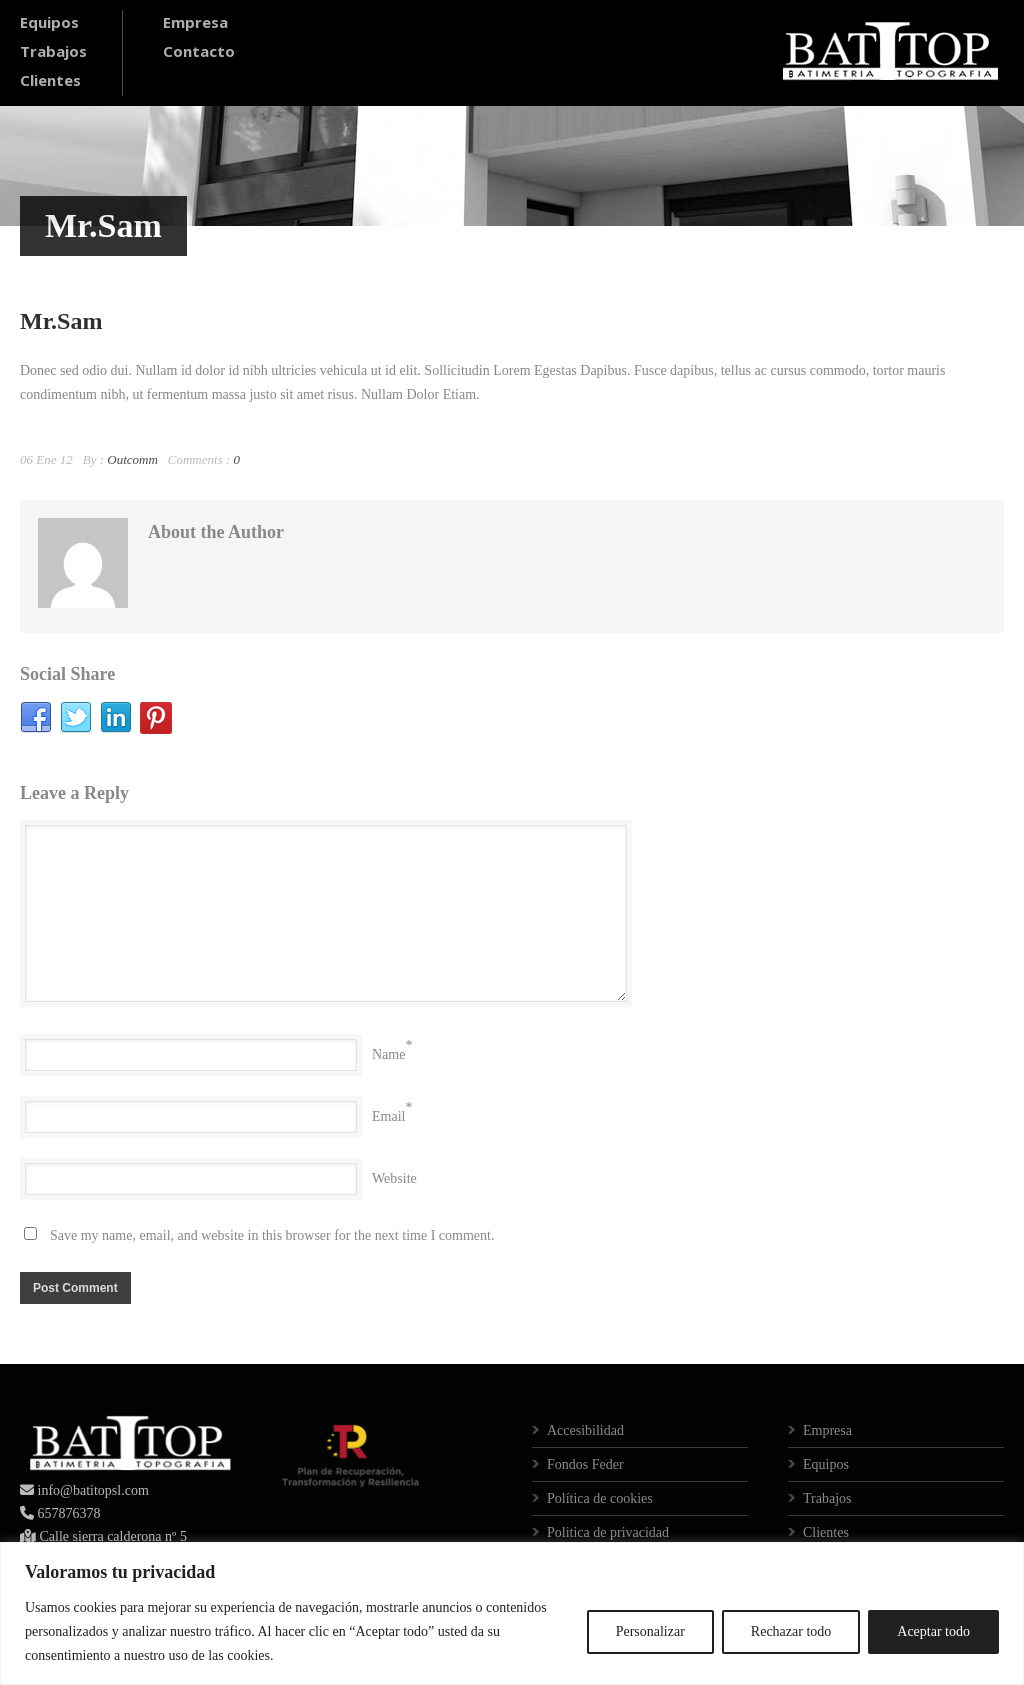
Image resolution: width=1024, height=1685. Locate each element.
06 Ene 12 (46, 459)
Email (388, 1116)
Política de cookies (600, 1498)
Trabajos (53, 51)
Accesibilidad (585, 1430)
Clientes (50, 80)
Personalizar (650, 1631)
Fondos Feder (585, 1464)
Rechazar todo (791, 1631)
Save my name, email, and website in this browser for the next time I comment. (272, 1235)
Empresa (195, 22)
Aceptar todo (933, 1631)
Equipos (49, 22)
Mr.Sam (61, 321)
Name (388, 1054)
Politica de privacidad (608, 1532)
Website (394, 1178)
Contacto (199, 51)
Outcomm (132, 459)
